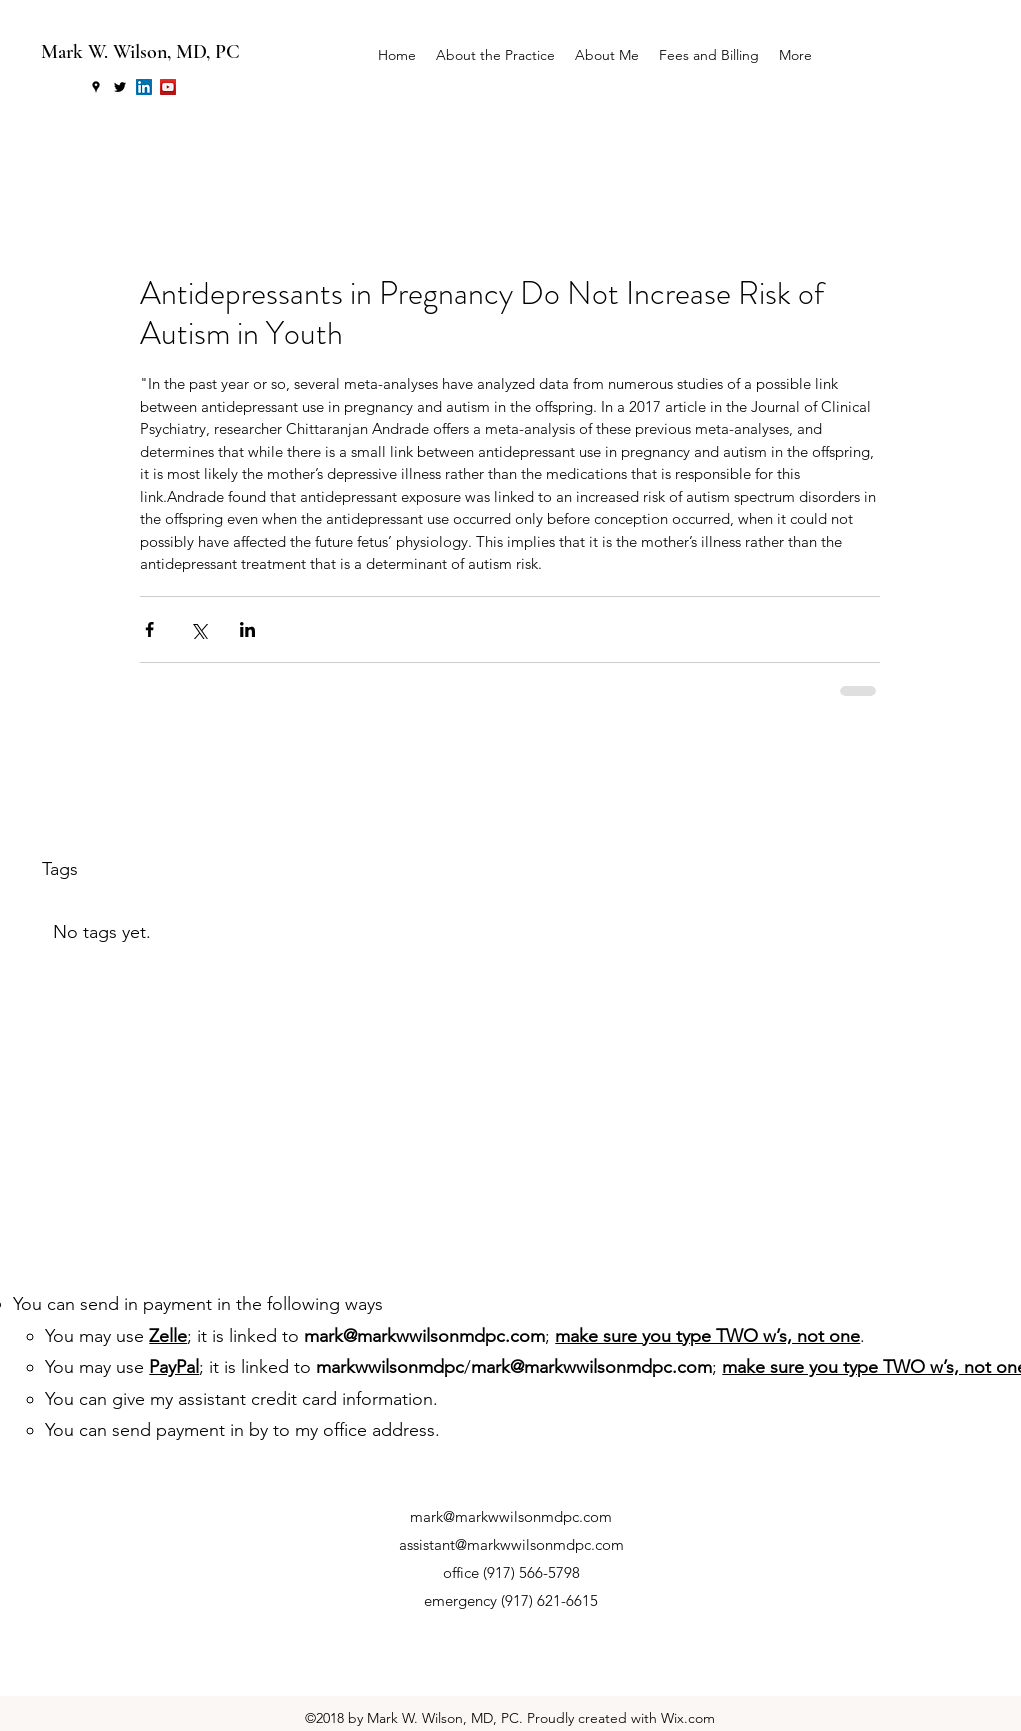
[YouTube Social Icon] (168, 87)
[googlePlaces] (96, 87)
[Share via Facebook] (149, 629)
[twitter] (120, 87)
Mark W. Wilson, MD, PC (140, 52)
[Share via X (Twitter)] (198, 629)
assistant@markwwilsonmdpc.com (511, 1544)
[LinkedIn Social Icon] (144, 87)
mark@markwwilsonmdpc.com (424, 1336)
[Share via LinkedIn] (247, 629)
